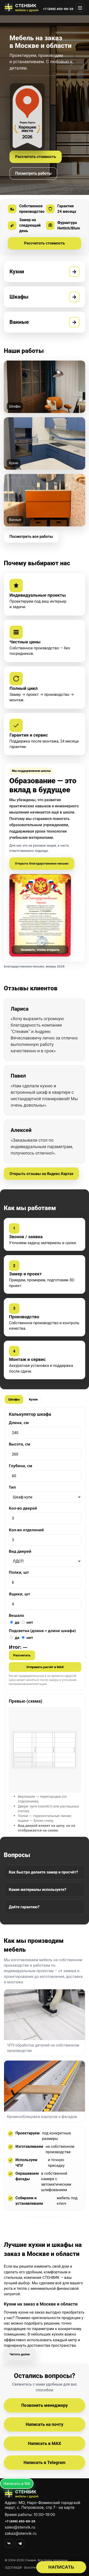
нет (27, 1622)
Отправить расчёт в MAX (45, 1667)
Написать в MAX (44, 2443)
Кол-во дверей (23, 1508)
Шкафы (14, 1399)
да (14, 1622)
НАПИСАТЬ (61, 2567)
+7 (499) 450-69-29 (58, 9)
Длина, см (19, 1422)
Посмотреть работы (33, 173)
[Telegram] (20, 2543)
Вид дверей (20, 1551)
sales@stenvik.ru (20, 2527)
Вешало (16, 1615)
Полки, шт (19, 1572)
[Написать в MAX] (16, 2483)
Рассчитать (22, 1655)
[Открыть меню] (80, 7)
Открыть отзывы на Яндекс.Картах (41, 1173)
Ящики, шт (19, 1594)
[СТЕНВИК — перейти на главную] (44, 2494)
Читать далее (19, 2354)
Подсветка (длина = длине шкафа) (42, 1630)
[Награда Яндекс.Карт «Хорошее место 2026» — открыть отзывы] (27, 117)
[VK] (9, 2543)
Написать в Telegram (44, 2462)
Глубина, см (20, 1465)
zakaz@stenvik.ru (21, 2533)
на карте (67, 2507)
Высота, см (19, 1444)
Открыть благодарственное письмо (42, 863)
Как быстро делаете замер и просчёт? (43, 1872)
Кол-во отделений (26, 1529)
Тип (12, 1487)
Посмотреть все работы (31, 536)
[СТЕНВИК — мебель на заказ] (21, 8)
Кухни (33, 1399)
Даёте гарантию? (24, 1907)
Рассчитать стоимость (35, 156)
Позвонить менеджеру (44, 2405)
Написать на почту (44, 2424)
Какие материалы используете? (37, 1889)
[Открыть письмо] (40, 915)
